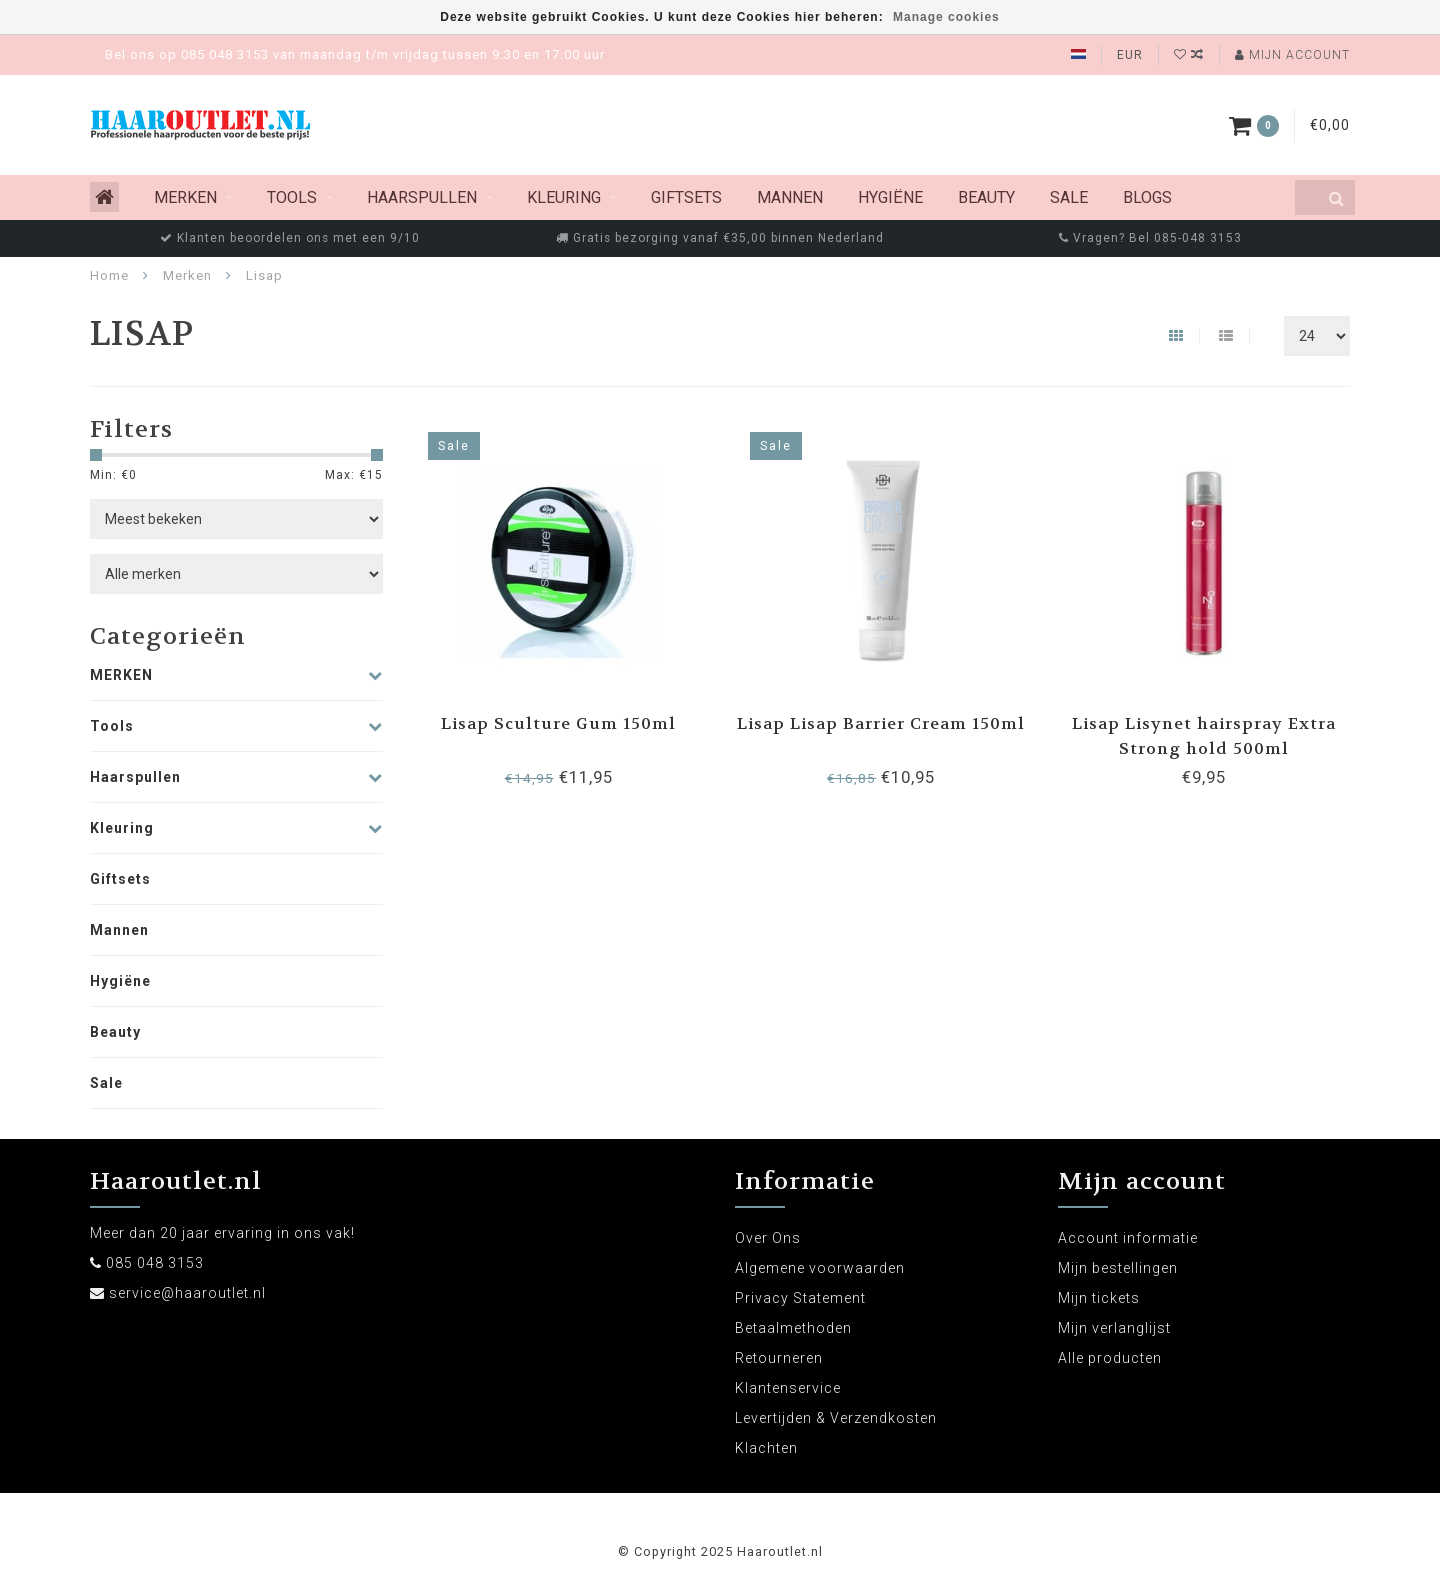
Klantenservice (788, 1388)
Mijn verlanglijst (1114, 1328)
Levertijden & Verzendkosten (836, 1418)
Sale (1069, 197)
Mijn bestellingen (1118, 1268)
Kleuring (564, 197)
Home (109, 275)
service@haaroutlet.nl (187, 1293)
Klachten (766, 1448)
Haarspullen (422, 197)
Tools (292, 197)
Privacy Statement (800, 1298)
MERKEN (185, 197)
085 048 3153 (155, 1263)
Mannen (790, 197)
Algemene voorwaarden (820, 1268)
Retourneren (779, 1358)
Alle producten (1110, 1358)
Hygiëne (890, 197)
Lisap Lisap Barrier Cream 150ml (881, 723)
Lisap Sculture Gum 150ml (558, 723)
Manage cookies (946, 17)
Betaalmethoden (793, 1328)
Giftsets (686, 197)
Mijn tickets (1099, 1298)
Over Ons (768, 1238)
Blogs (1147, 197)
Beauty (986, 197)
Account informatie (1128, 1238)
